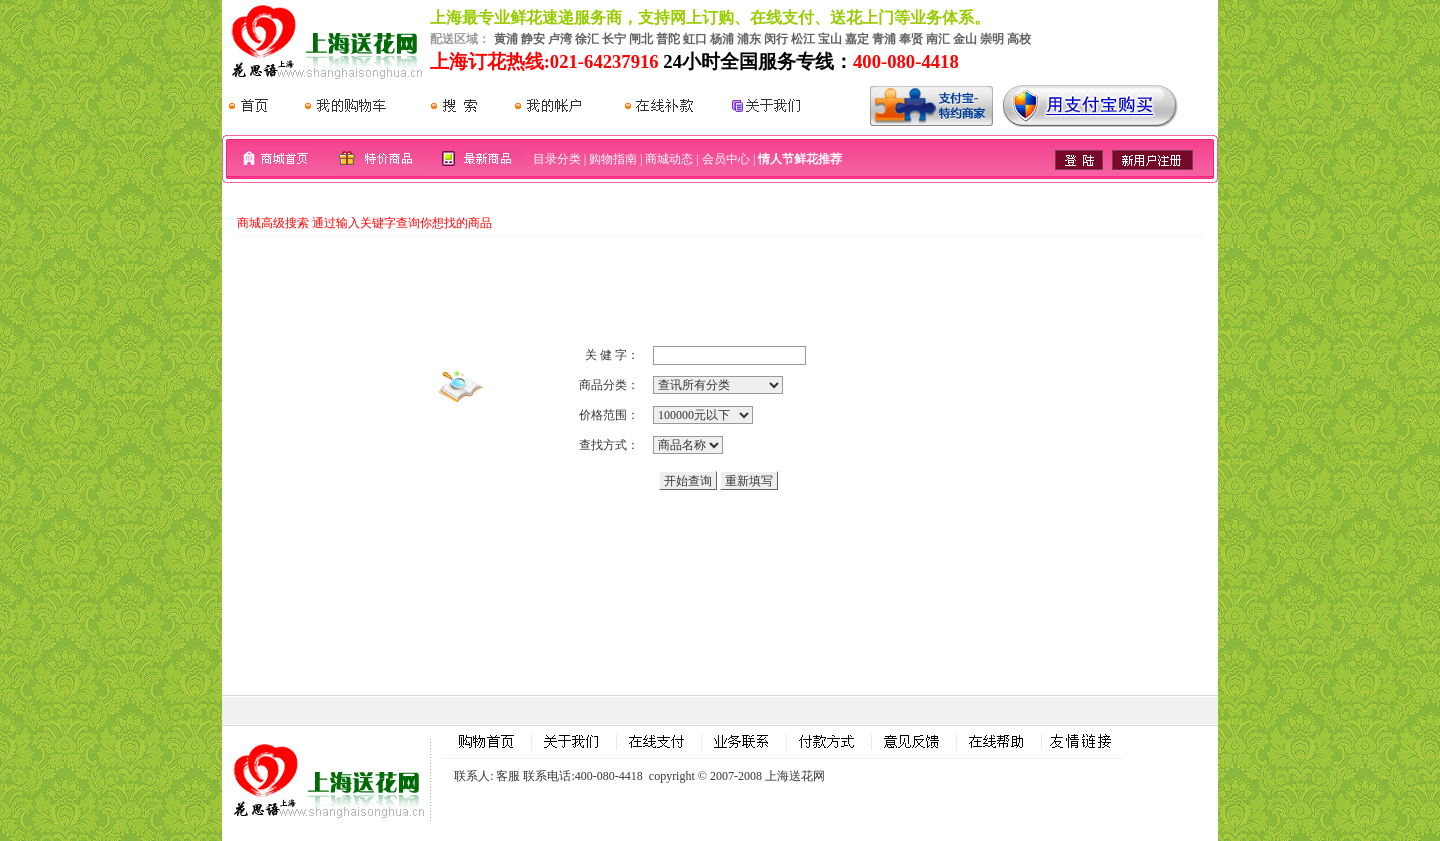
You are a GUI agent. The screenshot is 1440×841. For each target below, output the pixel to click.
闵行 (776, 39)
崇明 (992, 39)
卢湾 (560, 39)
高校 (1019, 39)
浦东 (749, 39)
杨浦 (722, 39)
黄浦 (506, 39)
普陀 (668, 39)
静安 (533, 39)
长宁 (614, 39)
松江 (803, 39)
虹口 (695, 39)
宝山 (830, 39)
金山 (965, 39)
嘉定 (857, 39)
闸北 (641, 39)
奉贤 (911, 39)
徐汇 (587, 39)
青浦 (884, 39)
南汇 (938, 39)
